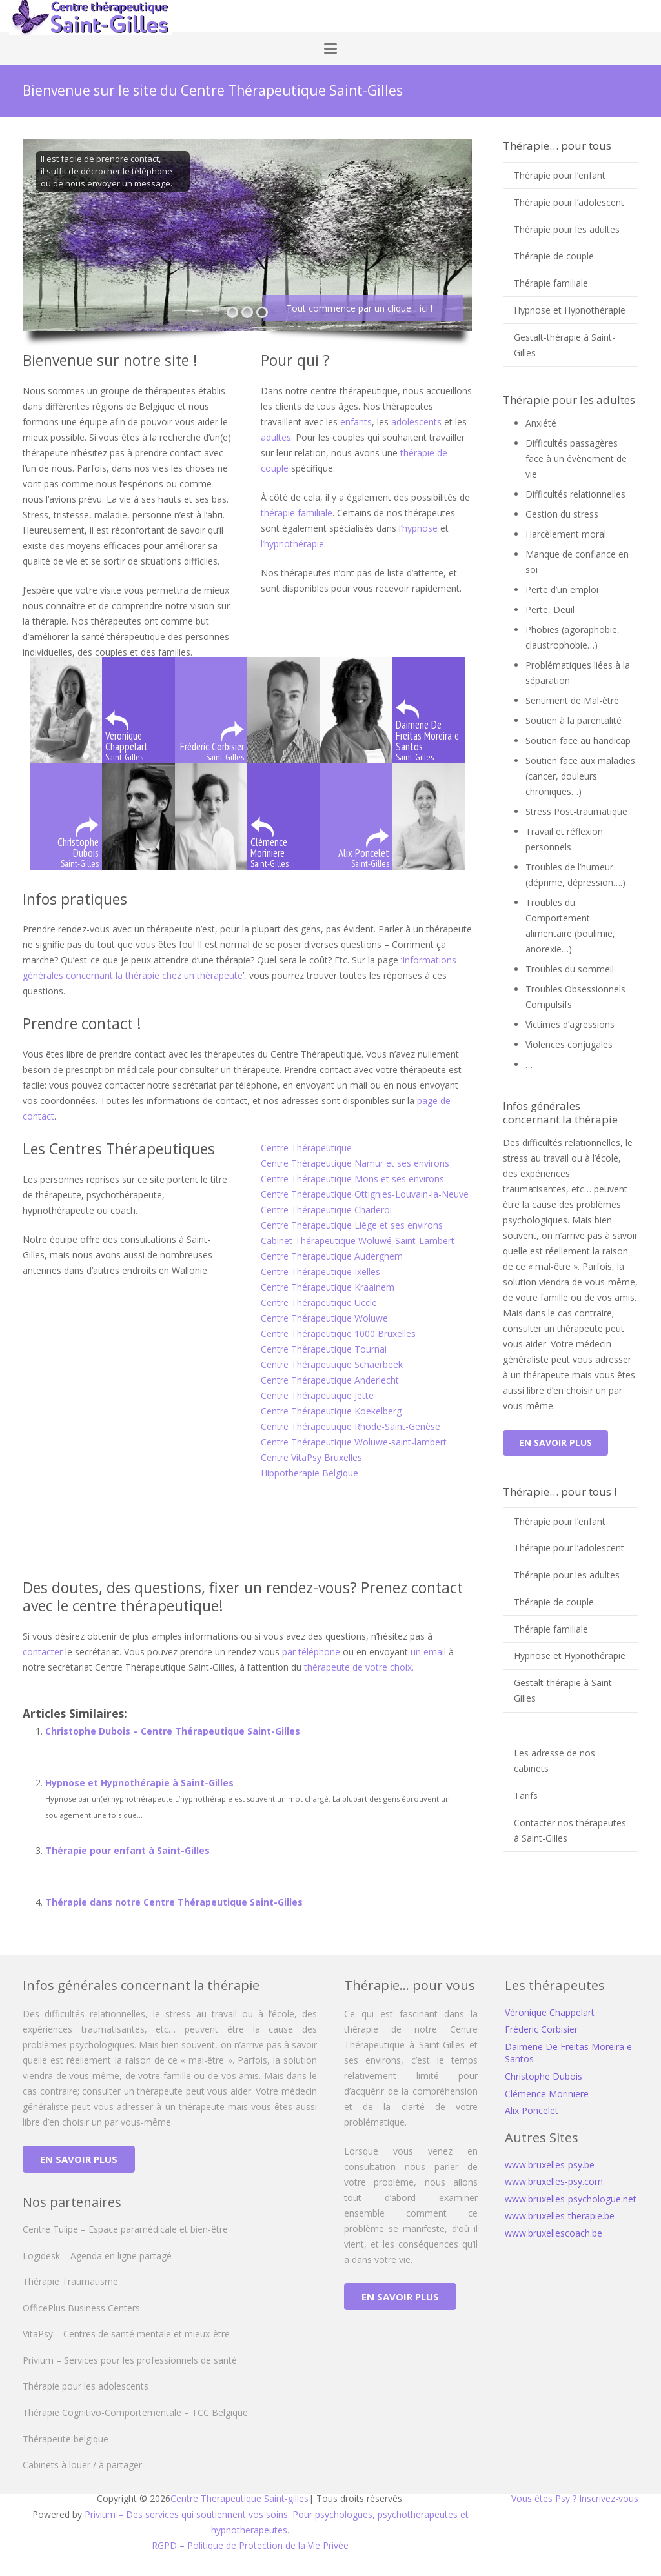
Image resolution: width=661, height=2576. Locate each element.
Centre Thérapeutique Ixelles (320, 1271)
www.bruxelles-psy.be (550, 2164)
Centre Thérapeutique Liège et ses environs (352, 1225)
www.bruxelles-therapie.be (560, 2215)
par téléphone (311, 1651)
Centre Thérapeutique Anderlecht (330, 1380)
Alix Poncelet (531, 2110)
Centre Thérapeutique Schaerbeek (332, 1364)
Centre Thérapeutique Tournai (324, 1349)
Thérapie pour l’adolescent (569, 202)
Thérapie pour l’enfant (559, 175)
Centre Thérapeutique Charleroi (326, 1209)
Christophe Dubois (543, 2076)
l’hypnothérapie (292, 544)
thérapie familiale (296, 513)
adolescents (417, 422)
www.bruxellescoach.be (553, 2233)
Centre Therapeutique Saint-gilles (239, 2498)
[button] (330, 48)
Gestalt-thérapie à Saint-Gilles (564, 345)
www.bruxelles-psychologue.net (570, 2199)
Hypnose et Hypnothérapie (569, 310)
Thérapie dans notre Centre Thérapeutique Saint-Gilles (174, 1902)
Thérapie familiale (551, 283)
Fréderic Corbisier (541, 2029)
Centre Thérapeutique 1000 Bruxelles (339, 1333)
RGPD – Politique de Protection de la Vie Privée (250, 2545)
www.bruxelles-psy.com (554, 2181)
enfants (356, 422)
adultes (276, 437)
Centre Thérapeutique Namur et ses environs (355, 1163)
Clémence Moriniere (547, 2094)
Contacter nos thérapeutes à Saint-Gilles (570, 1830)
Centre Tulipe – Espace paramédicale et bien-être (125, 2229)
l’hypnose (419, 528)
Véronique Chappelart (550, 2012)
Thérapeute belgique (65, 2439)
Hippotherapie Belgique (309, 1473)
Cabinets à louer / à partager (82, 2465)
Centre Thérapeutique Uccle (319, 1302)
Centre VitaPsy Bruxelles (311, 1457)
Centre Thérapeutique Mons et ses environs (352, 1178)
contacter (43, 1651)
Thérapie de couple (554, 256)
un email (428, 1651)
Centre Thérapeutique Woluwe (324, 1318)
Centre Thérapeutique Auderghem (332, 1256)
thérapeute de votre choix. (359, 1667)
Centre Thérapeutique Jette (317, 1395)
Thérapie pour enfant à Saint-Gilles (127, 1850)
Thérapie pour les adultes (567, 229)
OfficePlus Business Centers (81, 2308)
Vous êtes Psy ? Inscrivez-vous (574, 2498)
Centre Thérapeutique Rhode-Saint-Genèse (350, 1426)
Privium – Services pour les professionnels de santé (130, 2360)
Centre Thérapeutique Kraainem (327, 1287)
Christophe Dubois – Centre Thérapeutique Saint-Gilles (172, 1731)
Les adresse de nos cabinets (554, 1761)
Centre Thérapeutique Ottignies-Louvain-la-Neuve (365, 1194)
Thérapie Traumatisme (70, 2281)
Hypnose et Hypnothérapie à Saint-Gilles (139, 1782)
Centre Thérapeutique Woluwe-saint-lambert (354, 1442)
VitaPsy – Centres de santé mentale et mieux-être (126, 2334)
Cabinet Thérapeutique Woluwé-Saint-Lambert (357, 1240)
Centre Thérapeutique (306, 1148)
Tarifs (526, 1795)
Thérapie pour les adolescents (85, 2386)
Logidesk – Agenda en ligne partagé (97, 2255)
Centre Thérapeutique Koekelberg (331, 1411)
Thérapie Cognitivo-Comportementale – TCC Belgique (135, 2412)
